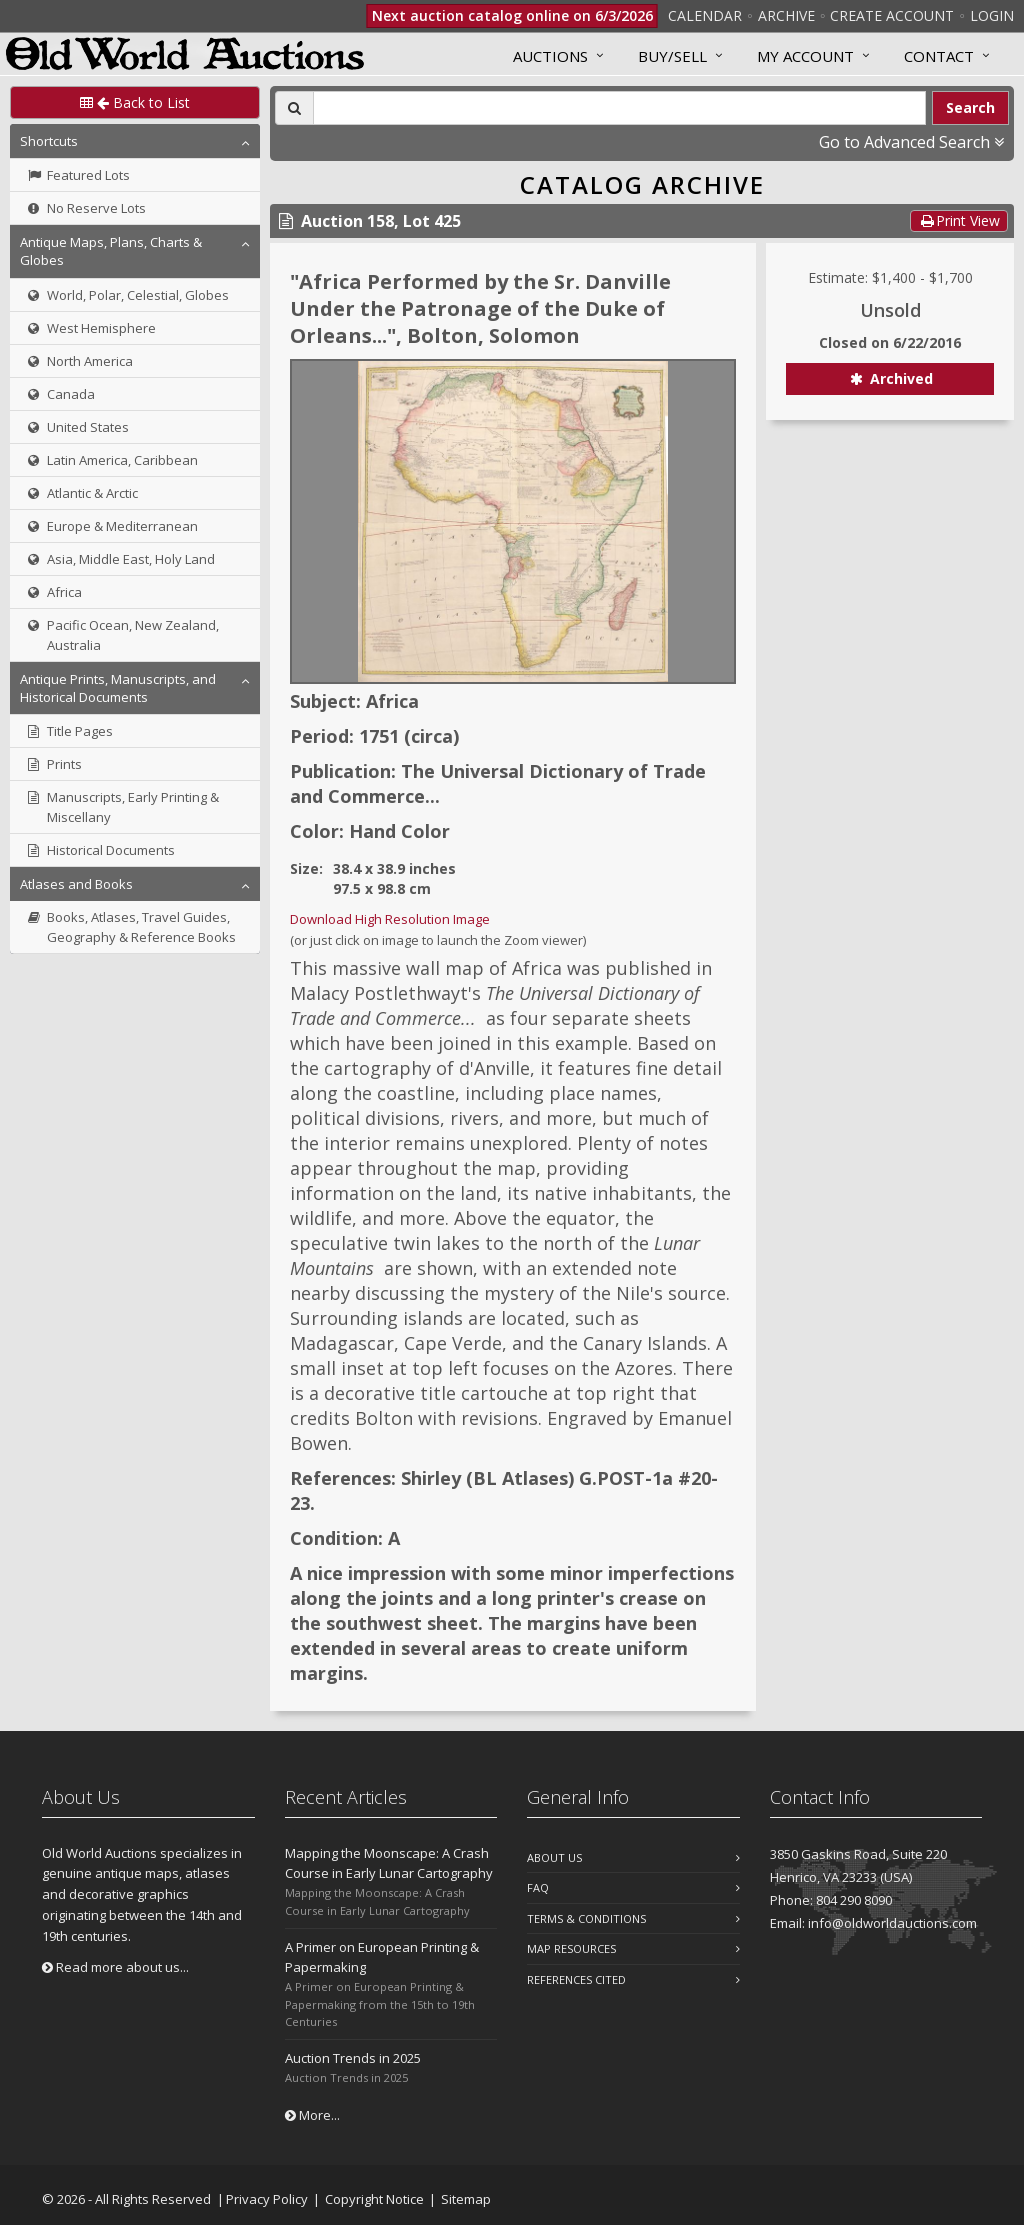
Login (992, 15)
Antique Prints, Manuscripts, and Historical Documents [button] (118, 688)
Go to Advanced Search (911, 142)
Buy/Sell (672, 56)
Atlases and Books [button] (76, 884)
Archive (786, 15)
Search (970, 107)
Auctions (550, 56)
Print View (959, 220)
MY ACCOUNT (805, 56)
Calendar (705, 15)
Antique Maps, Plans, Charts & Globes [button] (111, 251)
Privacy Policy (267, 2199)
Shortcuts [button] (49, 141)
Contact (939, 56)
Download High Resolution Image (390, 919)
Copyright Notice (374, 2199)
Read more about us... (115, 1967)
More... (312, 2115)
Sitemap (466, 2199)
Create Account (892, 15)
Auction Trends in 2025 (353, 2058)
